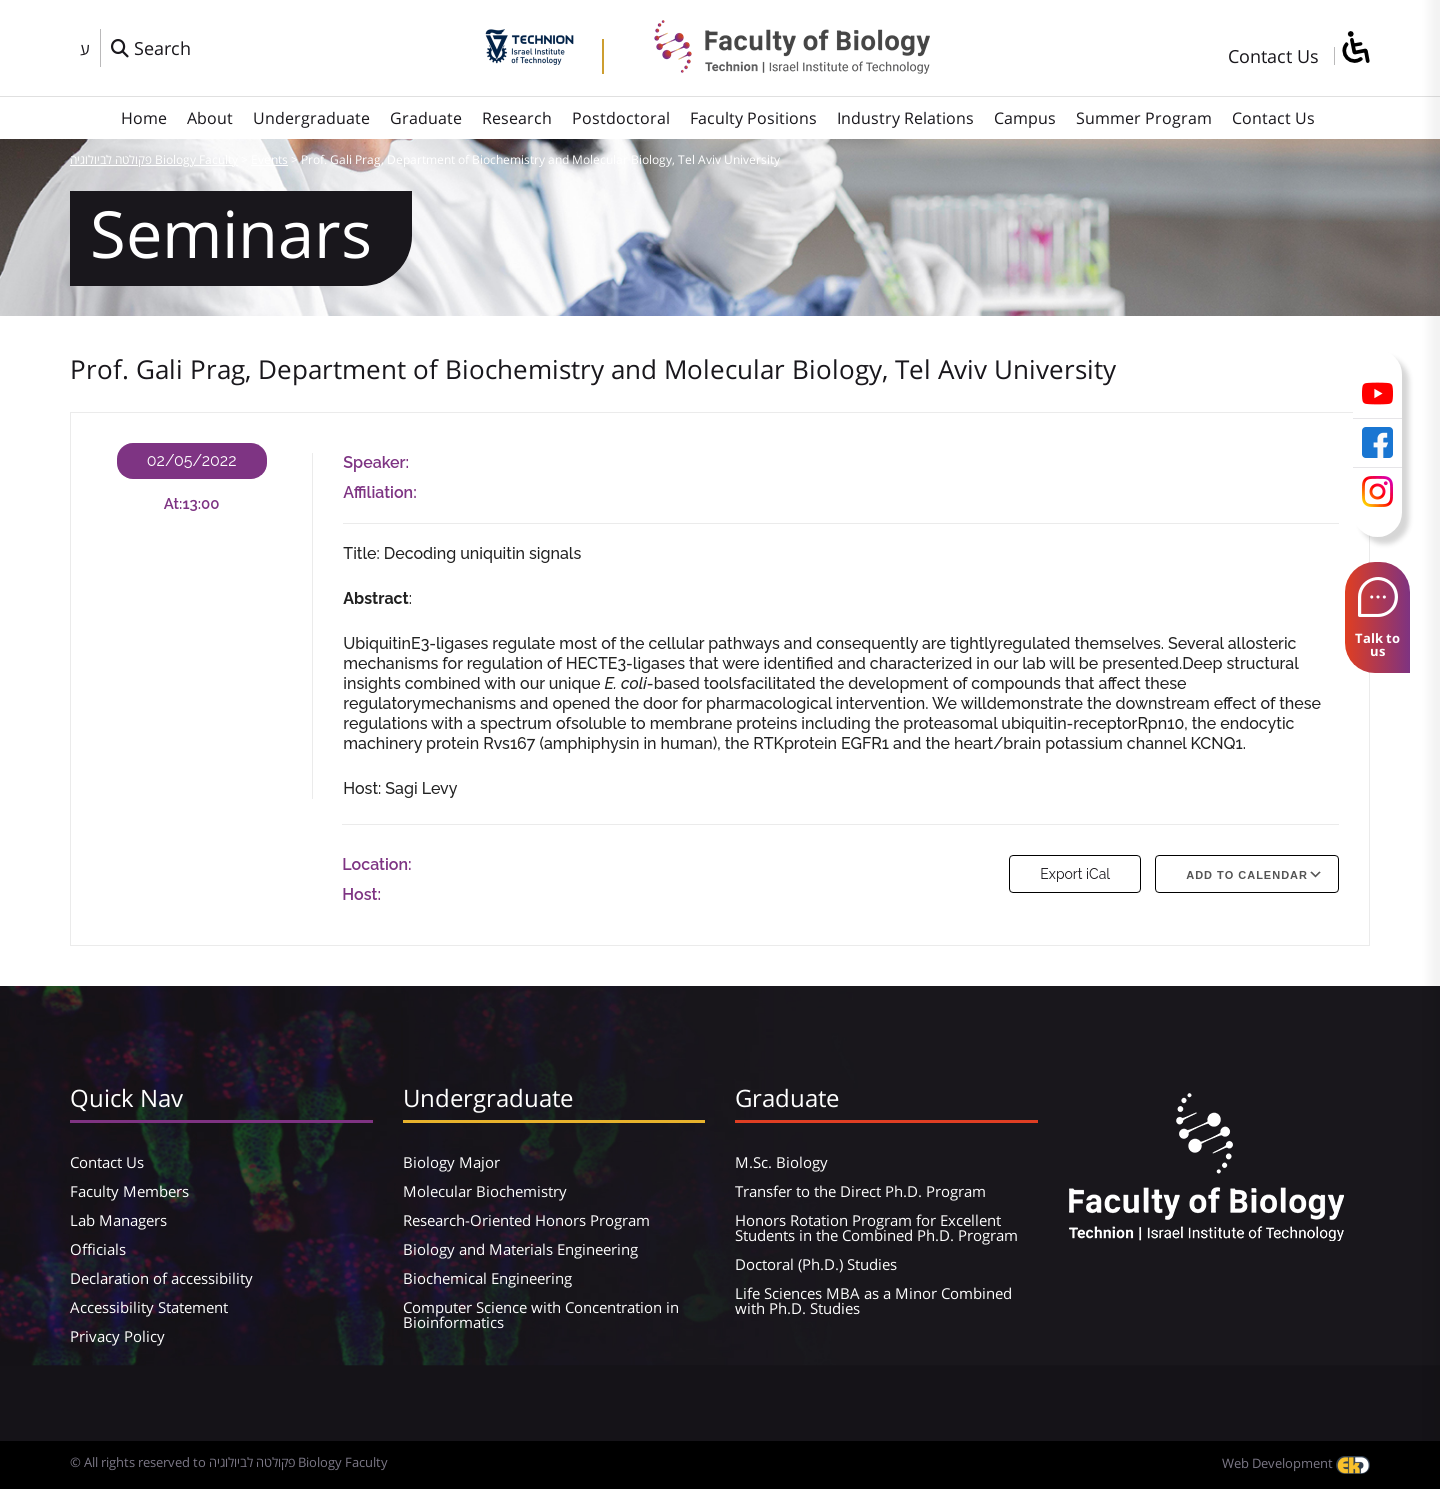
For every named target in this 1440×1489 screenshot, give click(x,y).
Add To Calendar (1247, 875)
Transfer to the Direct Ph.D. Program (860, 1191)
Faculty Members (129, 1191)
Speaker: (376, 462)
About (210, 118)
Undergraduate (311, 118)
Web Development (1296, 1463)
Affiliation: (379, 492)
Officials (98, 1249)
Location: (376, 864)
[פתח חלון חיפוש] (151, 48)
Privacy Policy (117, 1336)
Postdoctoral (621, 118)
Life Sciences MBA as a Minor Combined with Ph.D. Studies (873, 1300)
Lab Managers (118, 1220)
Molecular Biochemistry (485, 1191)
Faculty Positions (753, 118)
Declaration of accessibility (161, 1278)
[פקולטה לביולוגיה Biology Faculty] (777, 67)
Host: (361, 894)
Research (517, 118)
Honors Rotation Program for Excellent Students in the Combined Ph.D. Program (876, 1227)
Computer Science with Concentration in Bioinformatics (541, 1314)
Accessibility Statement (149, 1307)
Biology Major (451, 1162)
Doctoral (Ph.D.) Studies (816, 1264)
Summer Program (1144, 118)
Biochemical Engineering (487, 1278)
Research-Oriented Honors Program (526, 1220)
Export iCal (1075, 874)
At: (173, 504)
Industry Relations (905, 118)
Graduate (426, 118)
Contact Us (1273, 56)
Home (144, 118)
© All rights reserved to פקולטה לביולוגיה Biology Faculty (229, 1462)
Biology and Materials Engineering (520, 1249)
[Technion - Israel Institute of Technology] (529, 58)
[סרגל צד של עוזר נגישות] (1355, 48)
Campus (1025, 118)
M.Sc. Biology (781, 1162)
